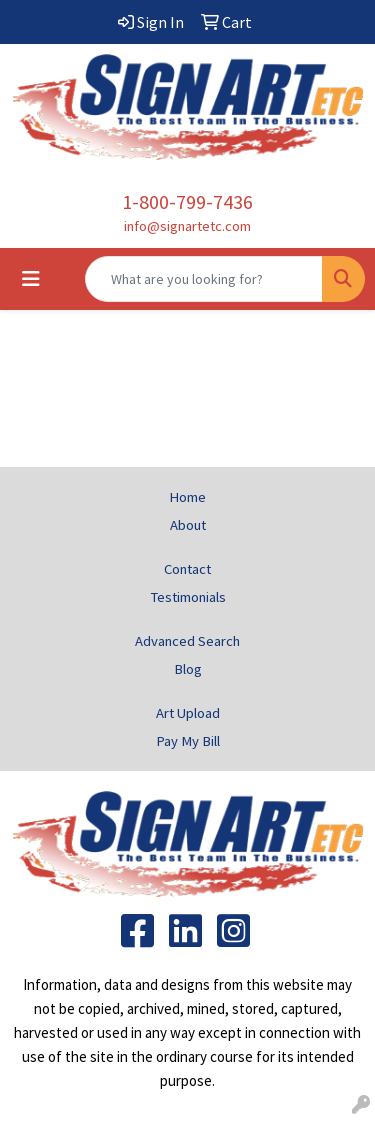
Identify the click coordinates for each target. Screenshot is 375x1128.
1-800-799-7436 (187, 201)
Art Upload (188, 713)
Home (187, 497)
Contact (187, 569)
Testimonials (188, 597)
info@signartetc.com (187, 226)
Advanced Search (187, 641)
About (188, 525)
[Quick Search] (204, 279)
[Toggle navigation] (31, 279)
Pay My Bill (188, 741)
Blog (188, 669)
